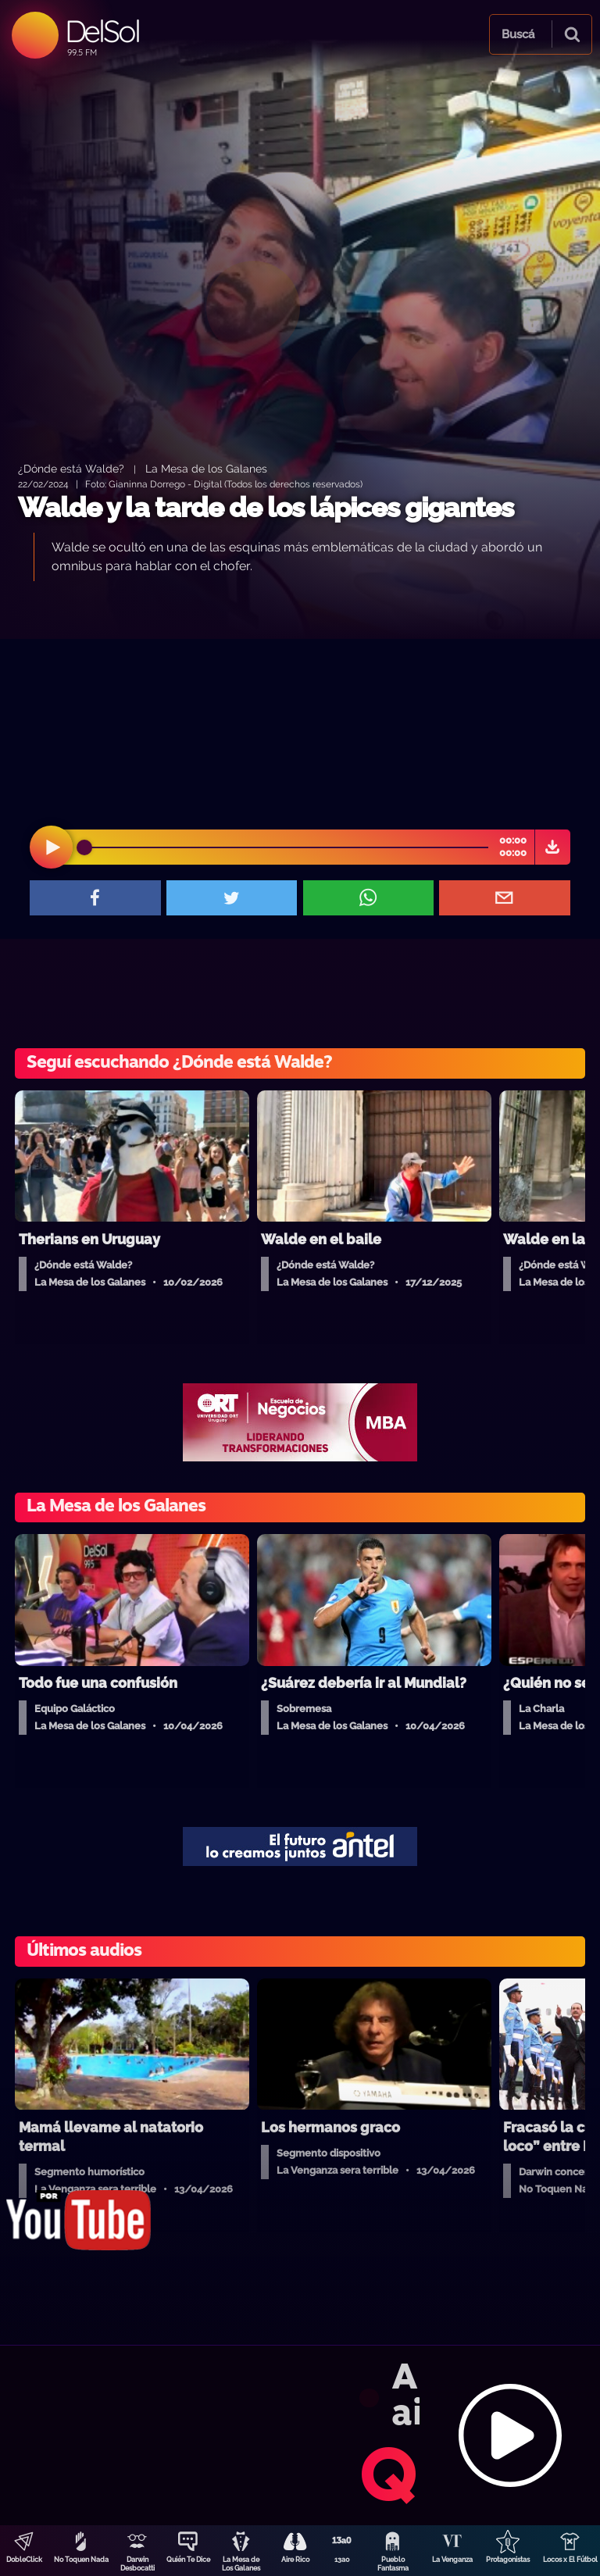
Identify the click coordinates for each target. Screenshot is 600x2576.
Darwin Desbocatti (137, 2564)
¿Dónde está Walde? (71, 468)
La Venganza (452, 2560)
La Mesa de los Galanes (206, 468)
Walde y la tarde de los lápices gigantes (265, 507)
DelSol (102, 31)
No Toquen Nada (81, 2560)
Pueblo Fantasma (393, 2564)
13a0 (342, 2560)
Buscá (518, 34)
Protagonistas (508, 2560)
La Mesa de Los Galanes (241, 2564)
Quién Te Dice (188, 2560)
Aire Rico (295, 2560)
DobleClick (24, 2560)
